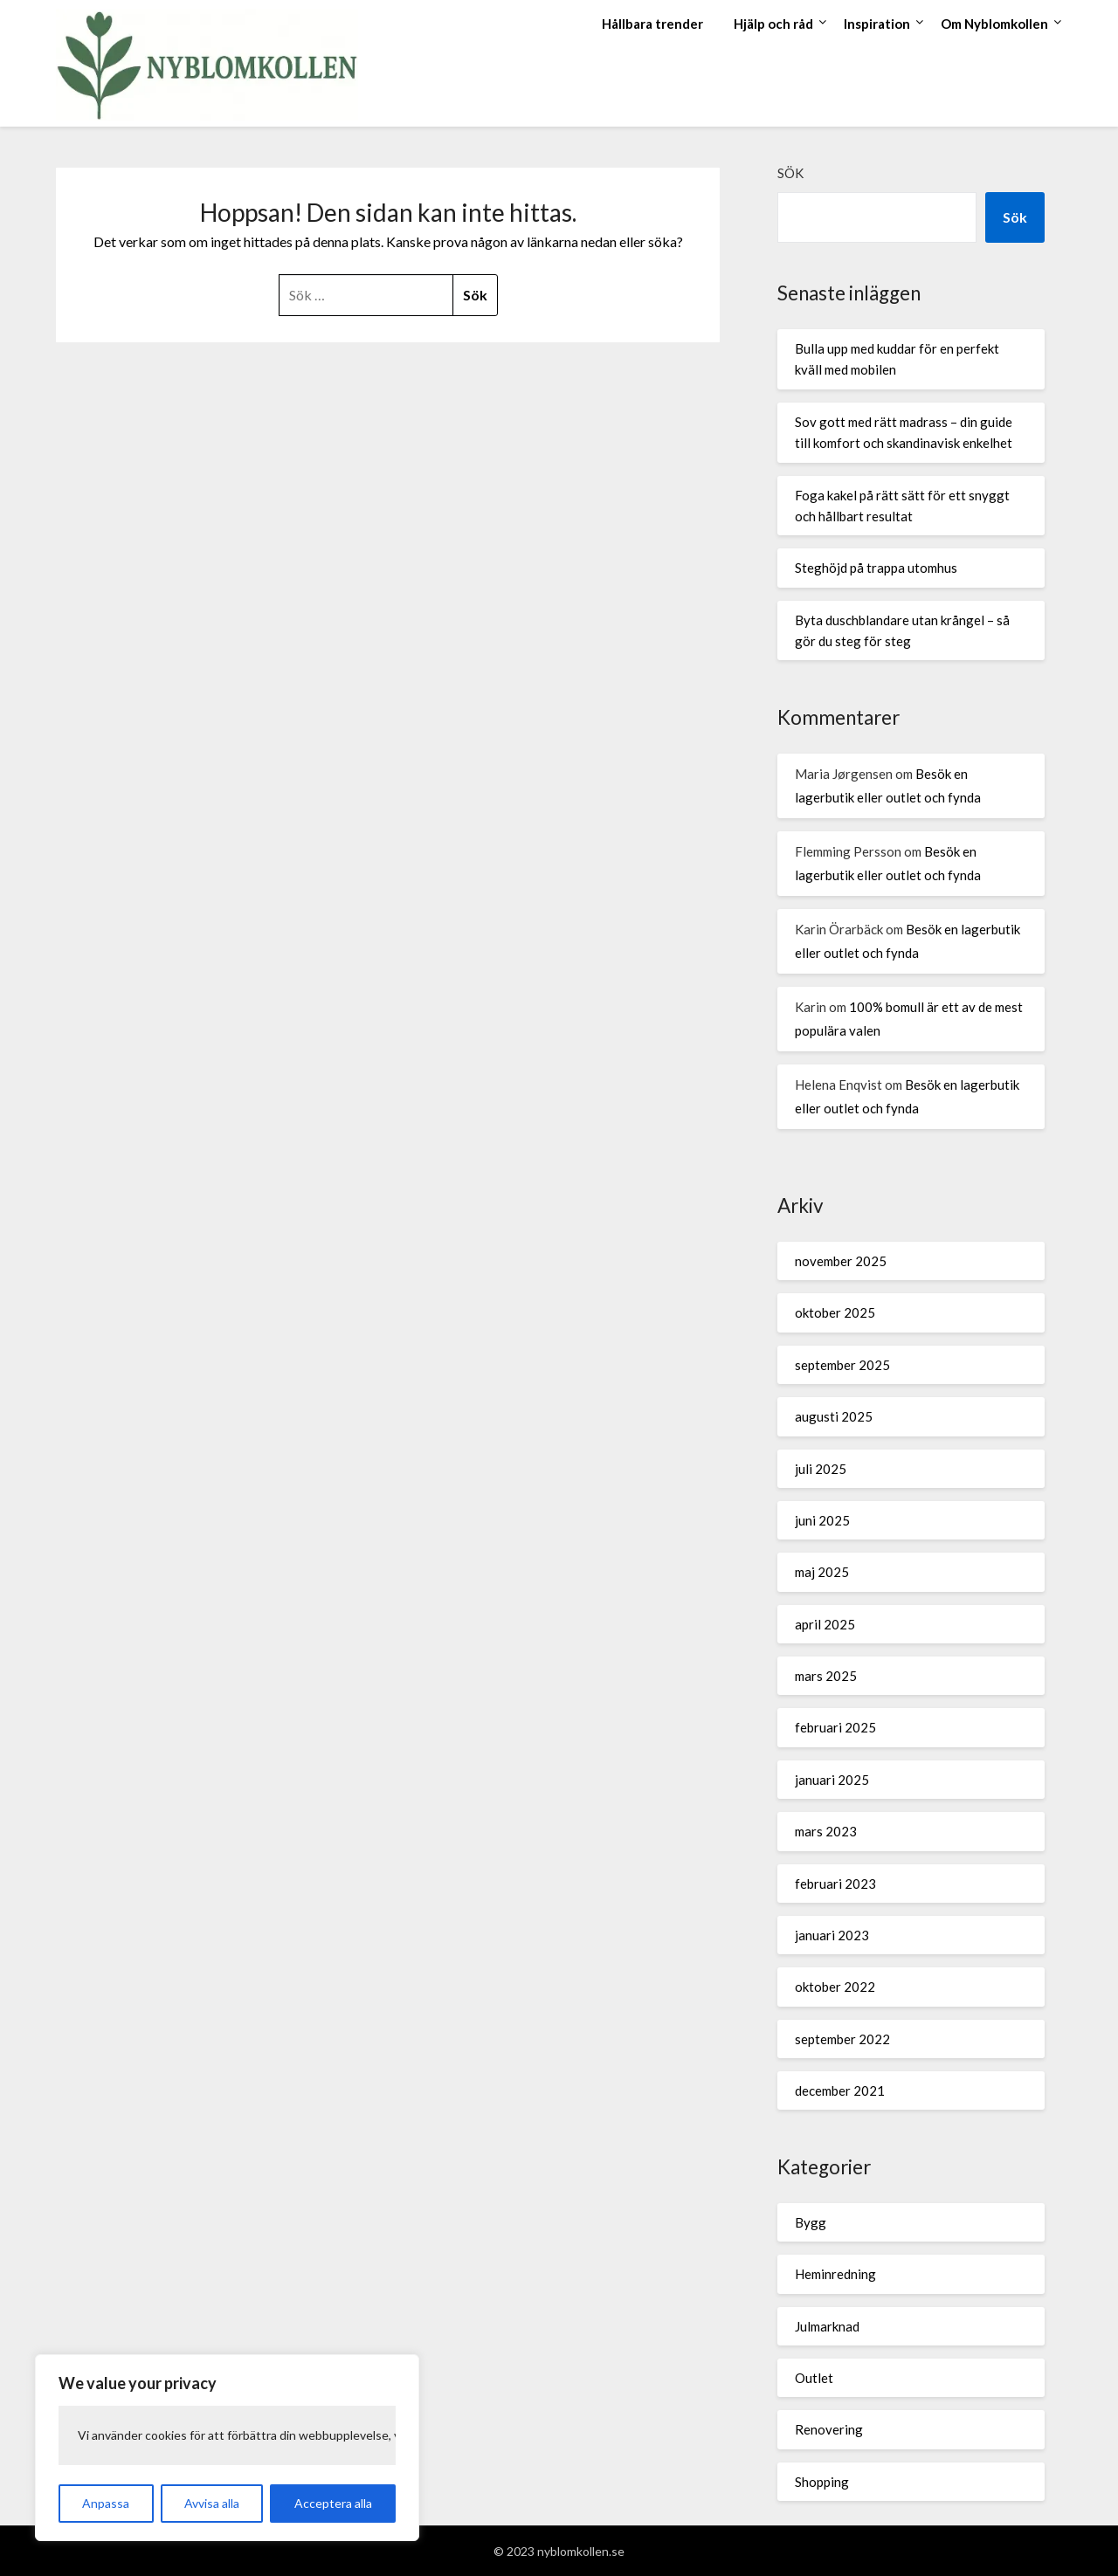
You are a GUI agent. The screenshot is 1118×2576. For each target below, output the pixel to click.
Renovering (829, 2429)
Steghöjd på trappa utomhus (876, 567)
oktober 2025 (835, 1312)
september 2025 (842, 1365)
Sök (790, 173)
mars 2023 (826, 1831)
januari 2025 (832, 1779)
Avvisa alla (211, 2503)
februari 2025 (835, 1727)
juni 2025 (822, 1520)
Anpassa (105, 2503)
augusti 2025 (834, 1416)
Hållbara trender (652, 23)
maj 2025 (822, 1572)
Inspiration (877, 23)
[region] (227, 2447)
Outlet (814, 2378)
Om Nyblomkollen (994, 23)
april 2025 (825, 1624)
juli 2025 (820, 1469)
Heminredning (835, 2274)
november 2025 (841, 1261)
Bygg (810, 2222)
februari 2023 (835, 1883)
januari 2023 (832, 1935)
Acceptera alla (333, 2503)
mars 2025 (826, 1676)
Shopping (822, 2482)
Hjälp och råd (773, 23)
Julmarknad (827, 2326)
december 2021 (840, 2090)
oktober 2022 (835, 1986)
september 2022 (842, 2039)
